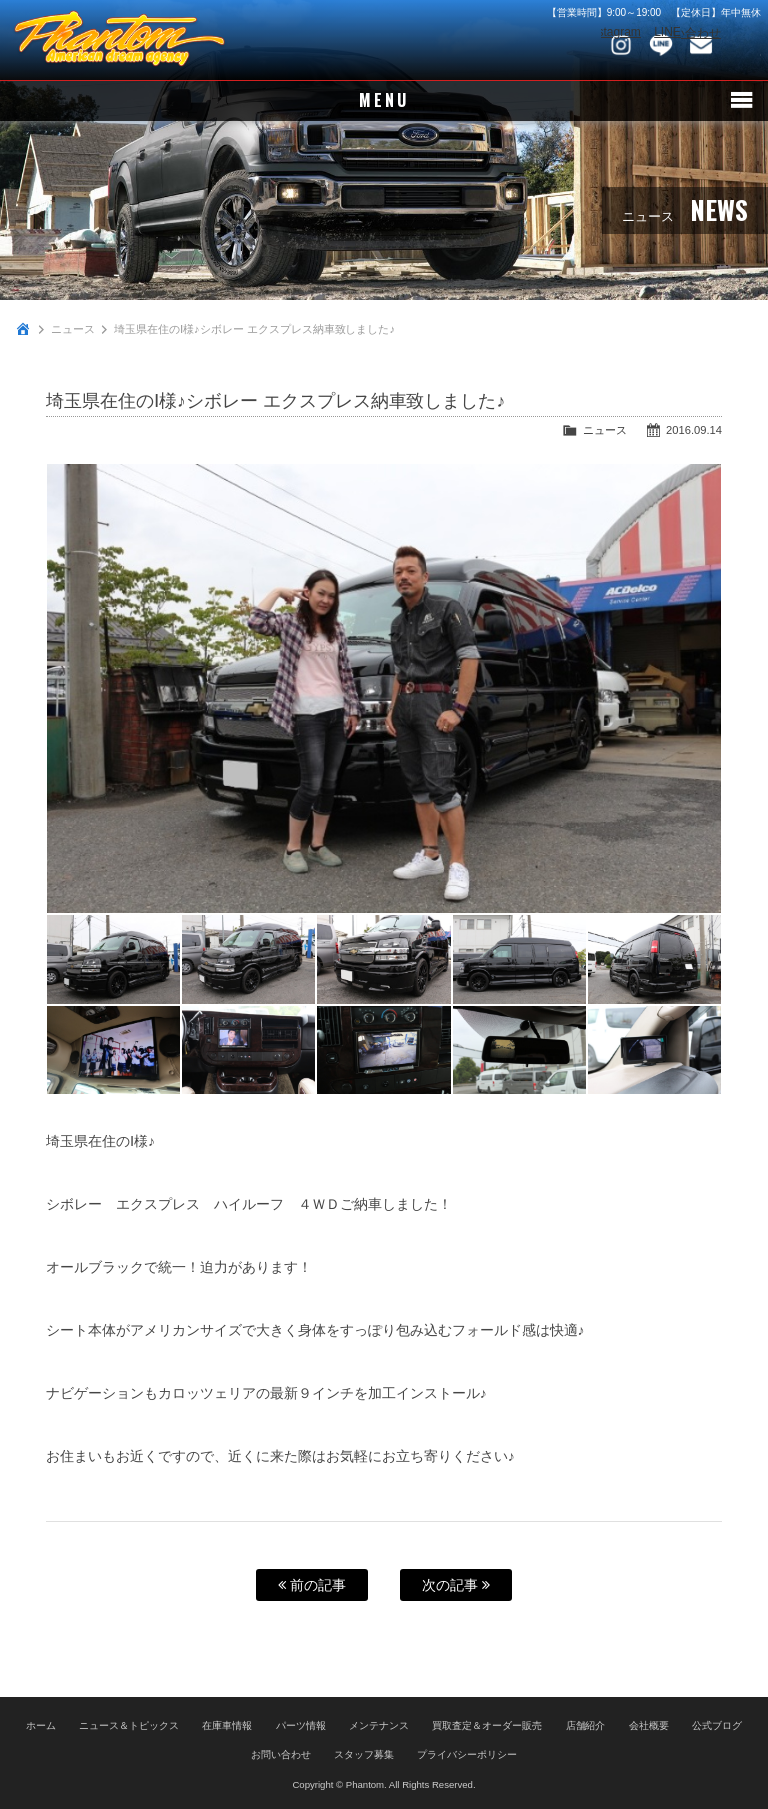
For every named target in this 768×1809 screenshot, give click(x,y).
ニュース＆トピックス (129, 1725)
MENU (384, 101)
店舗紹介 (586, 1725)
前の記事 (312, 1585)
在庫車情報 (227, 1725)
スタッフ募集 (364, 1754)
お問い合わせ (701, 45)
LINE (661, 45)
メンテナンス (379, 1725)
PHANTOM (120, 40)
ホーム (41, 1725)
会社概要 (649, 1725)
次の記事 (456, 1585)
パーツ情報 (301, 1725)
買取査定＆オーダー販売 (487, 1725)
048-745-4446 (741, 45)
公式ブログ (717, 1725)
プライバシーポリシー (467, 1754)
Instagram (621, 45)
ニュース (73, 329)
